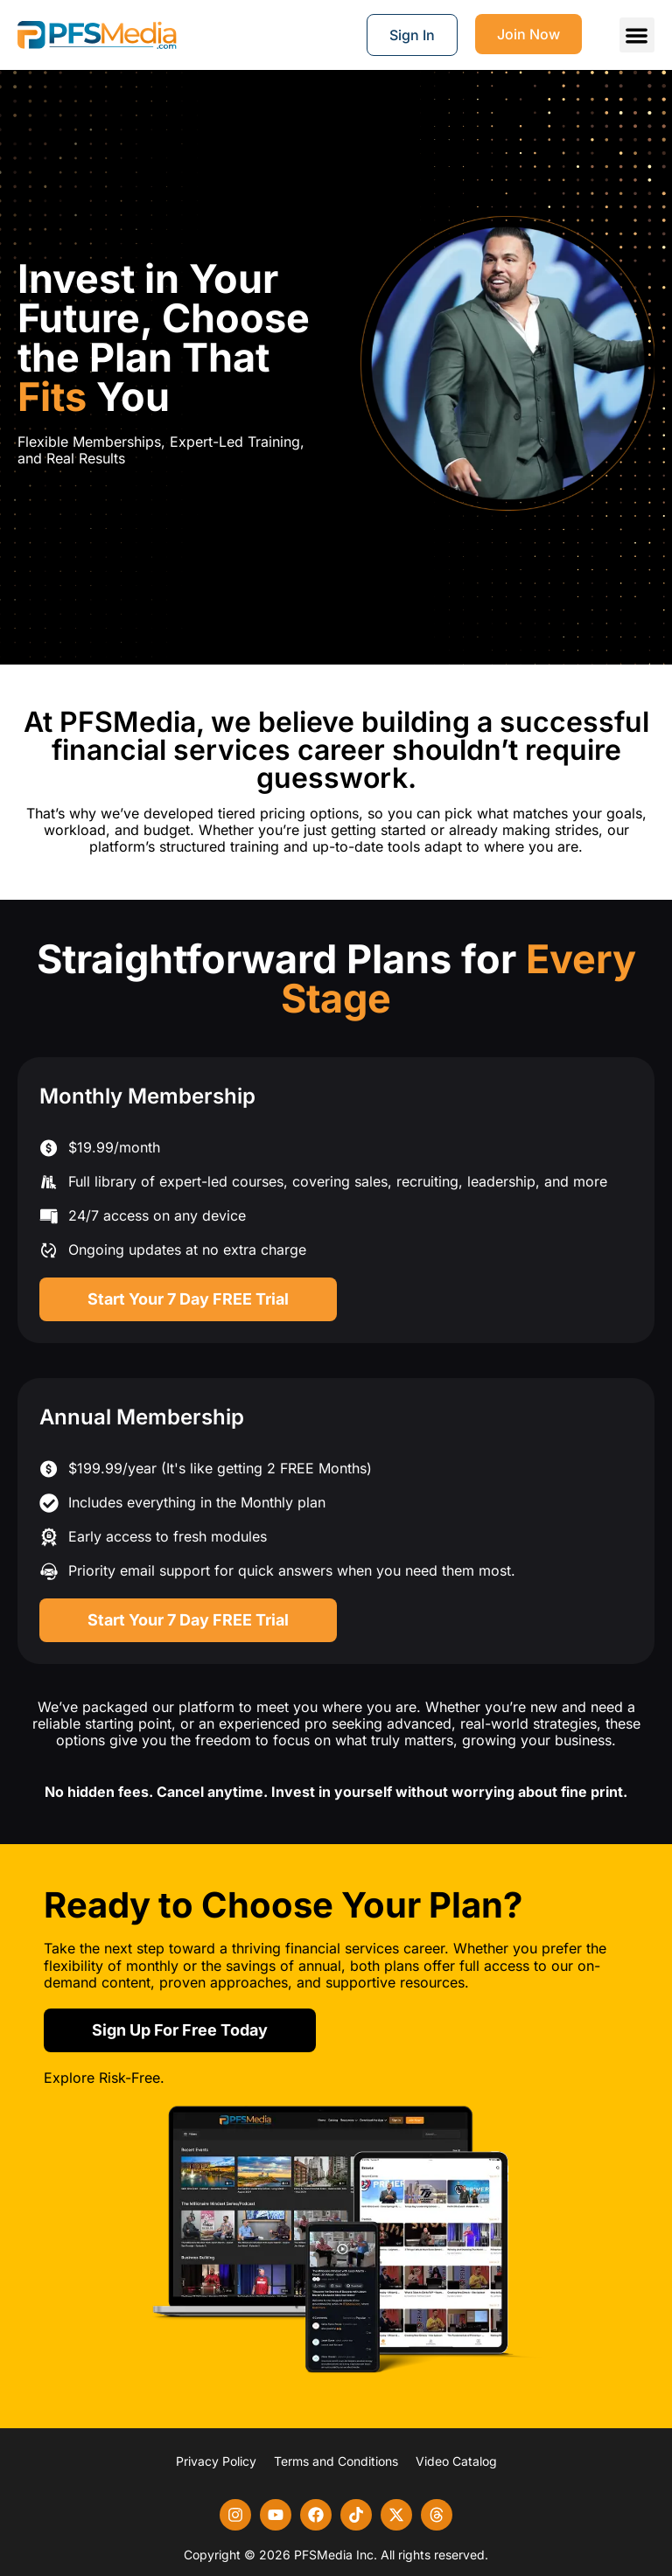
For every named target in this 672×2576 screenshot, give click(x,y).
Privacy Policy (216, 2461)
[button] (637, 35)
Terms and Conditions (336, 2461)
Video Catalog (456, 2461)
